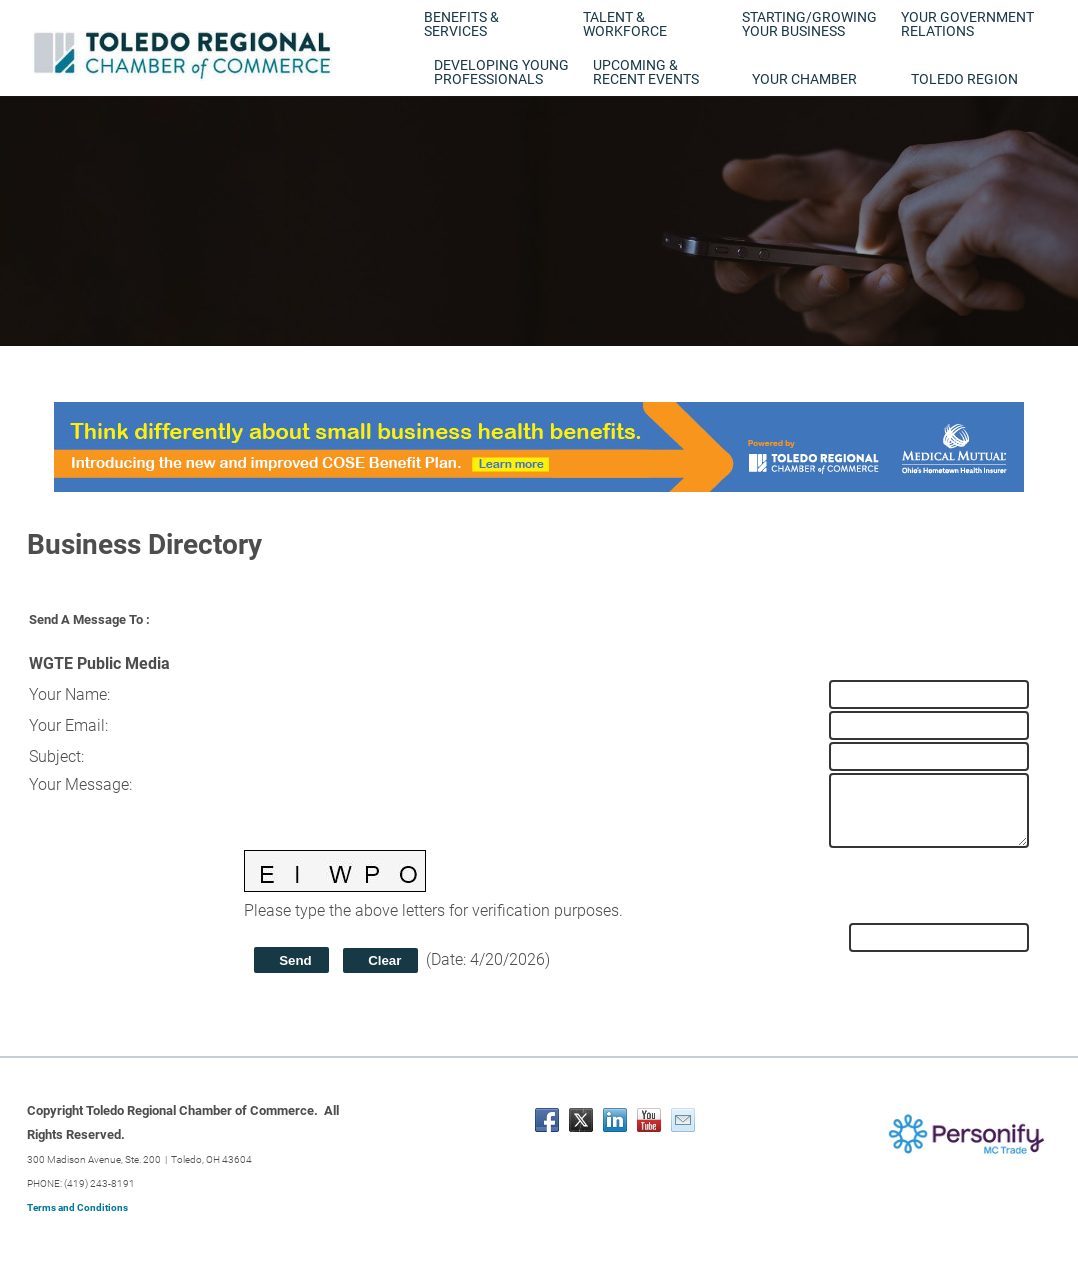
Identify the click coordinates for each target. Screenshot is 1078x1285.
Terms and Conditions (77, 1207)
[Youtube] (649, 1120)
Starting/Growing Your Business (809, 24)
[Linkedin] (615, 1120)
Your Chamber (804, 79)
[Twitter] (581, 1120)
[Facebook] (547, 1120)
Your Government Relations (967, 24)
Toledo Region (964, 79)
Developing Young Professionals (501, 72)
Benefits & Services (461, 24)
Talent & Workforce (625, 24)
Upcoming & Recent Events (646, 72)
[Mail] (683, 1120)
